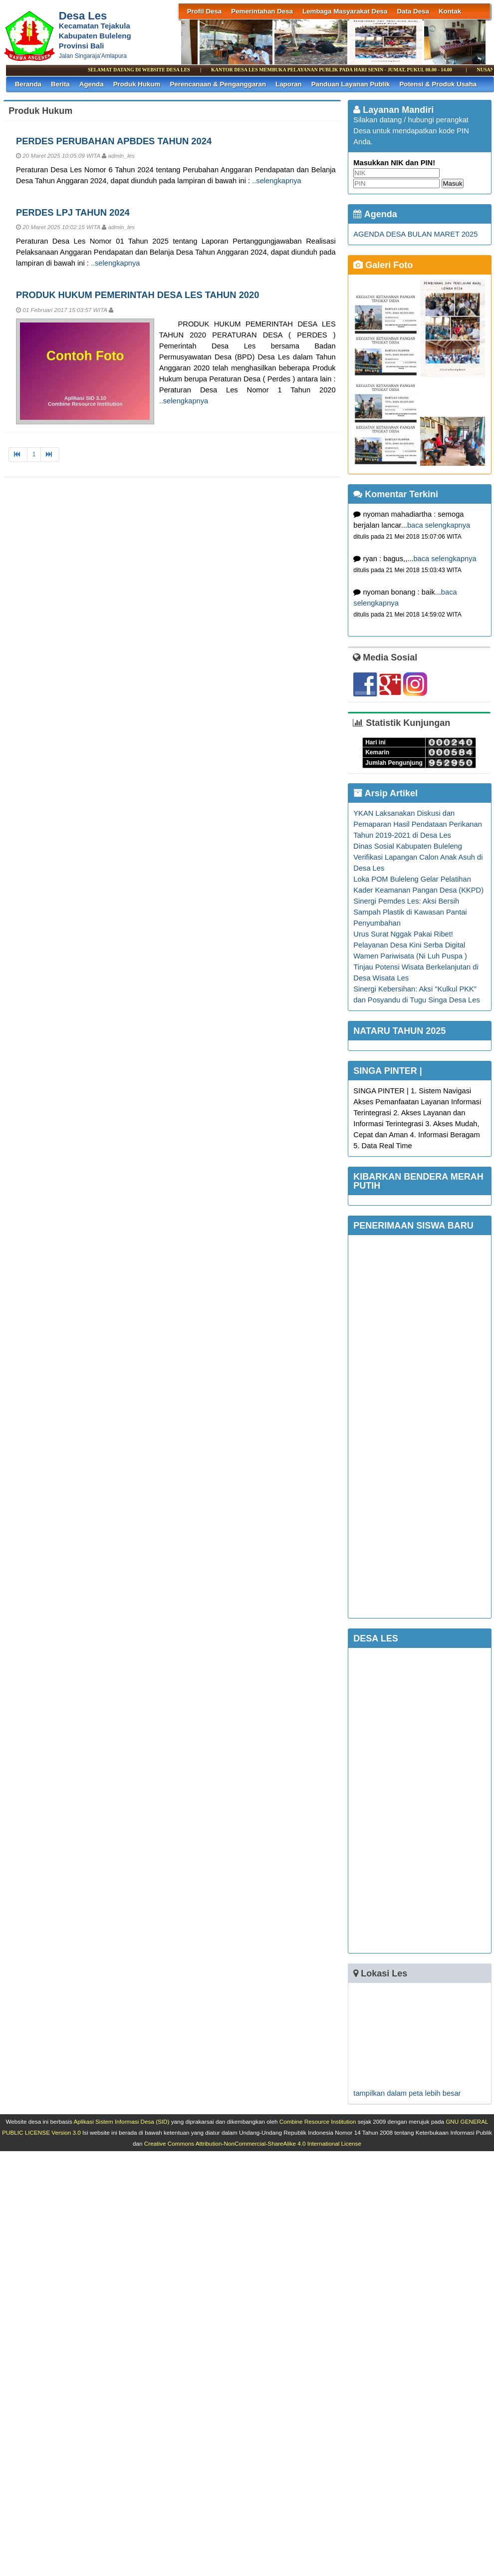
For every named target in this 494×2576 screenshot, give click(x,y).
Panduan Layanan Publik (350, 84)
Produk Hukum (137, 84)
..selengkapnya (276, 181)
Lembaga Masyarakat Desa (344, 11)
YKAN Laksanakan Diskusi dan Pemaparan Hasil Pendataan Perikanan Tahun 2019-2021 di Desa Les (417, 824)
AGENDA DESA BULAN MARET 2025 (415, 234)
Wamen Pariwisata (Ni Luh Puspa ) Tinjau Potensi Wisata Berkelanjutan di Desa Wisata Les (415, 967)
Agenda (91, 84)
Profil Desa (204, 11)
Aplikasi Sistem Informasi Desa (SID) (121, 2121)
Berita (60, 84)
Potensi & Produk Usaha (438, 84)
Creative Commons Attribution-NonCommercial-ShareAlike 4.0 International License (252, 2143)
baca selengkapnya (438, 525)
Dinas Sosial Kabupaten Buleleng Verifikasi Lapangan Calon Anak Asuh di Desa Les (418, 857)
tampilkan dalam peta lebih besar (407, 2093)
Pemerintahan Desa (262, 11)
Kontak (450, 11)
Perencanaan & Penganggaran (218, 84)
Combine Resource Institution (317, 2121)
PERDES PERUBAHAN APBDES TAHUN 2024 (114, 141)
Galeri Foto (383, 265)
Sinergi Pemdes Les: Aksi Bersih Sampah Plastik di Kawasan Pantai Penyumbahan (410, 912)
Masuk (452, 183)
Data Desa (413, 11)
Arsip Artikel (385, 793)
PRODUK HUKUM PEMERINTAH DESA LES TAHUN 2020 (137, 295)
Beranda (28, 84)
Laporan (288, 84)
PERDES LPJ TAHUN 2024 (73, 212)
